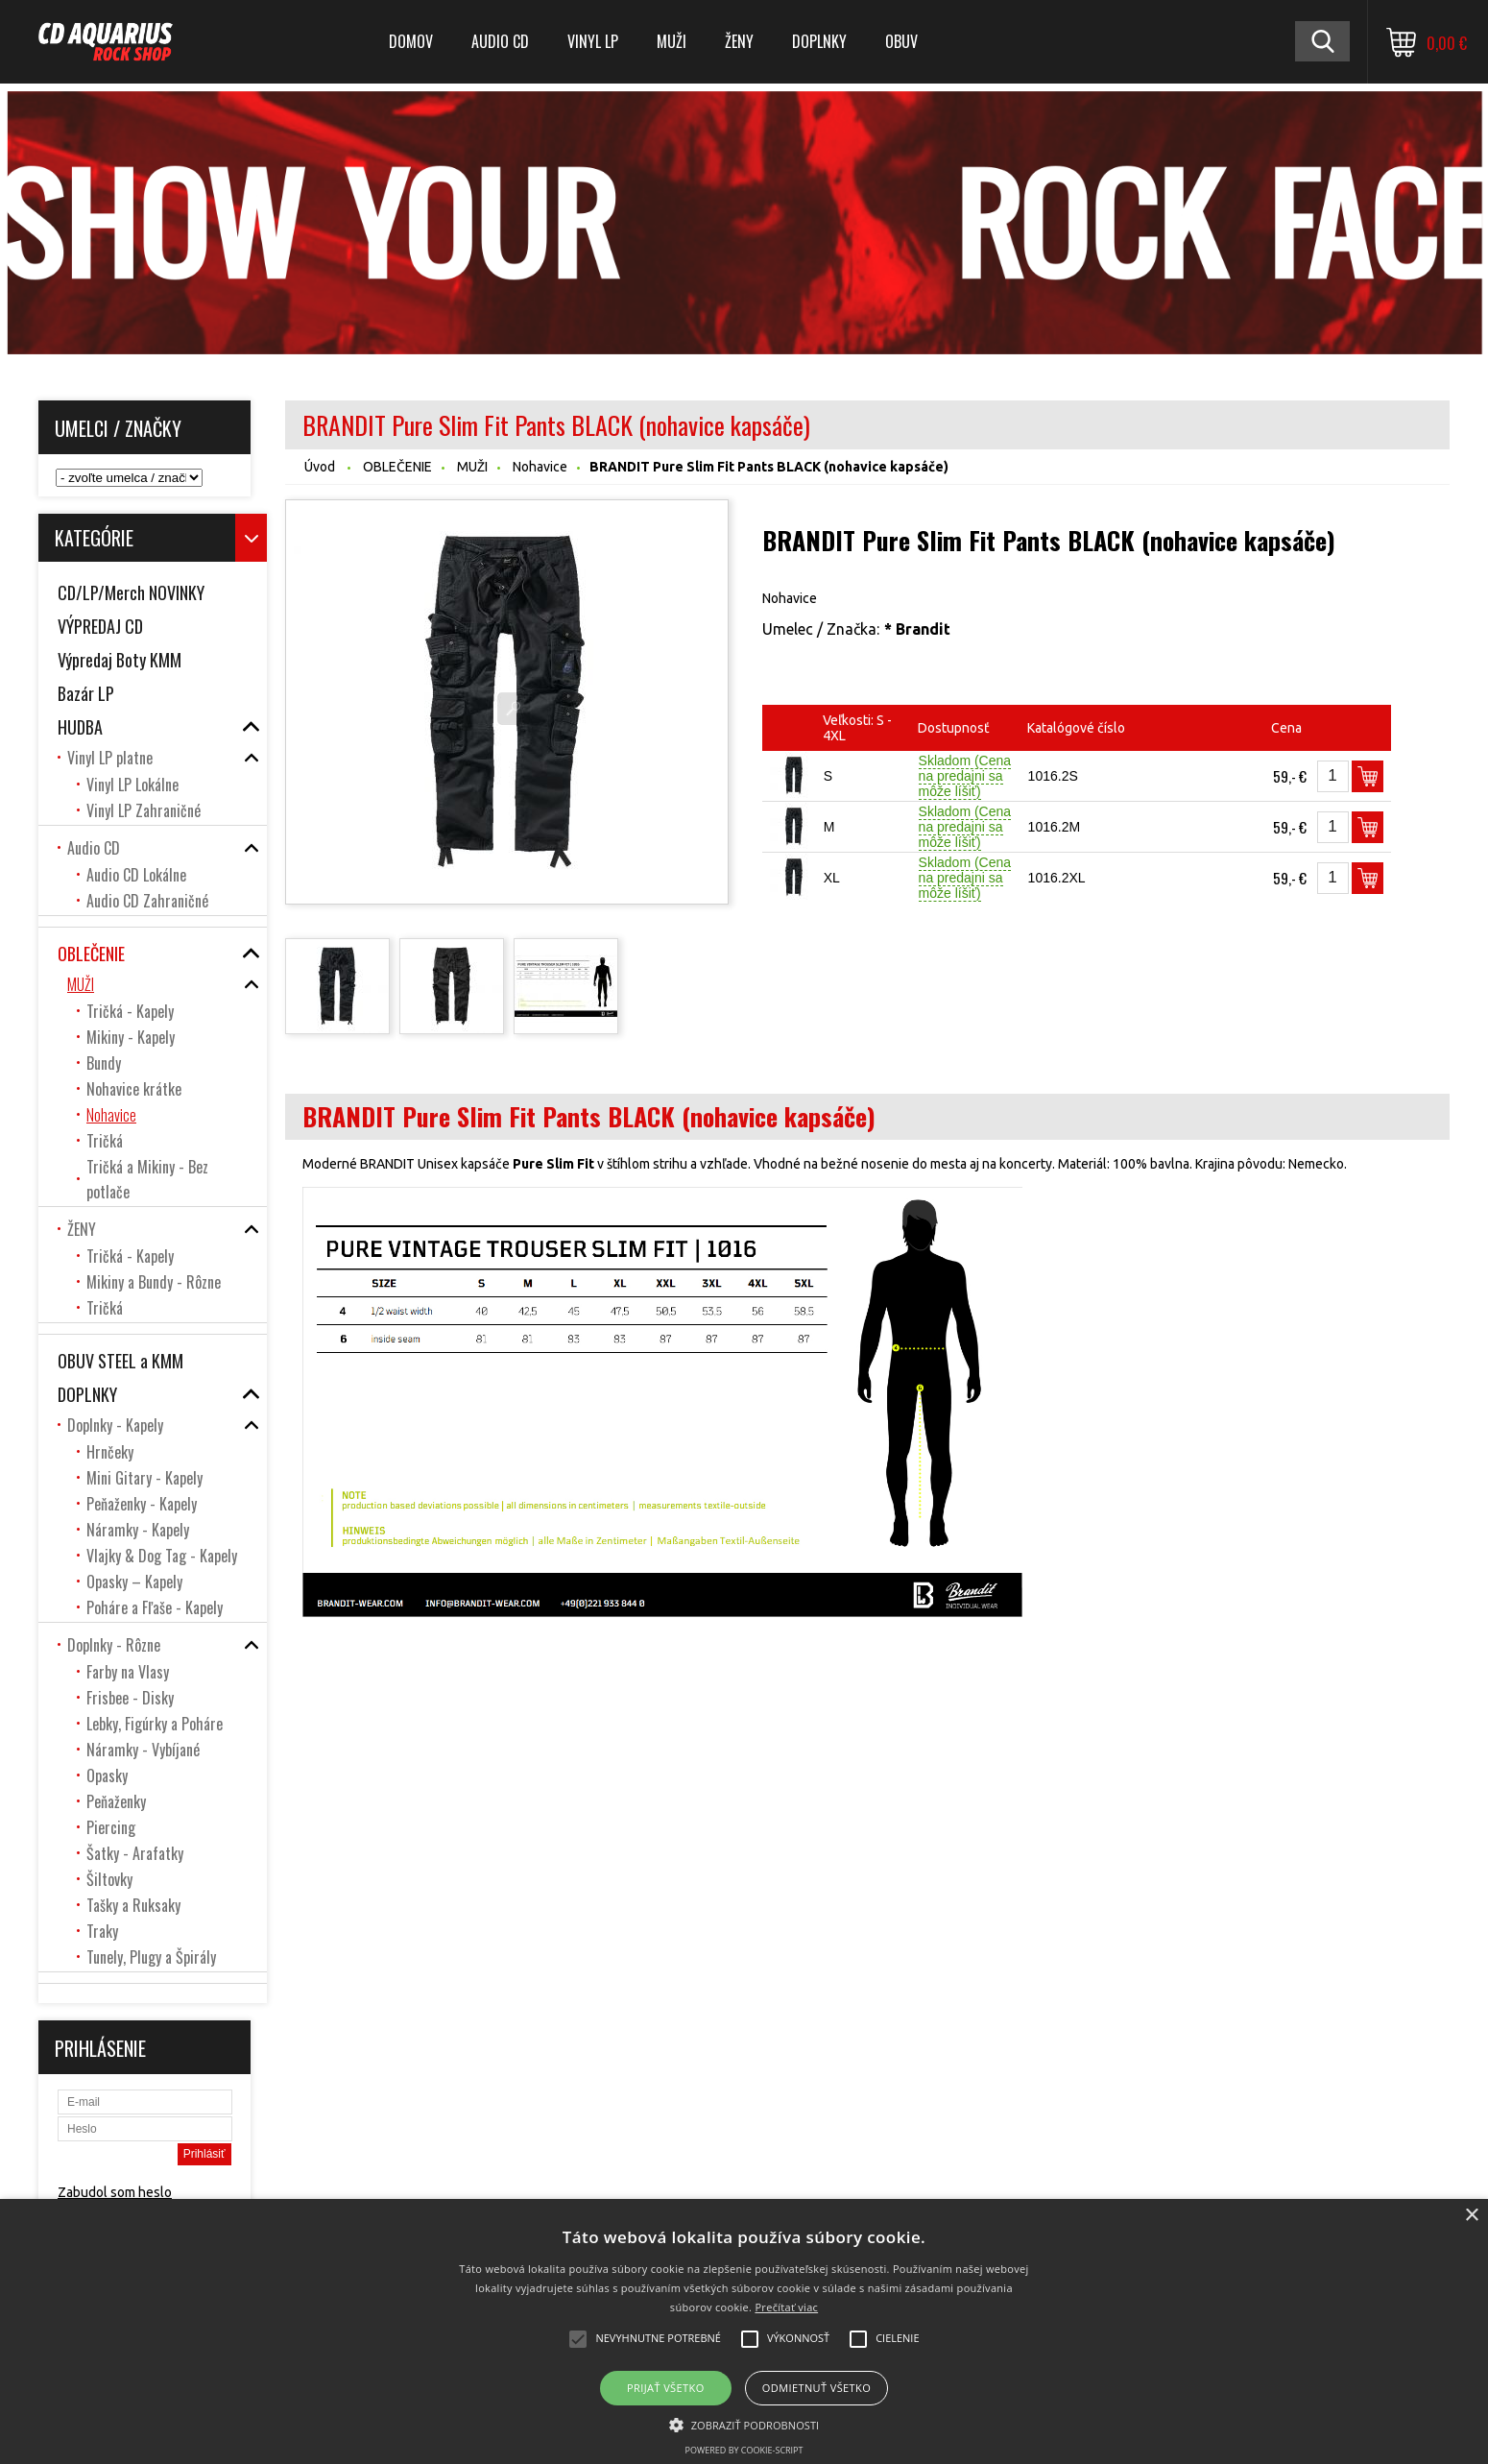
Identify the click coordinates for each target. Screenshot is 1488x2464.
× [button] (1471, 2216)
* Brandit (917, 629)
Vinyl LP (592, 41)
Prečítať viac (786, 2307)
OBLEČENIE (397, 466)
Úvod (319, 466)
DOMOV (411, 41)
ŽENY (739, 41)
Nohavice (540, 466)
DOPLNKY (819, 41)
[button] (744, 2423)
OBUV (901, 41)
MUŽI (671, 41)
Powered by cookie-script (744, 2450)
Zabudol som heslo (115, 2192)
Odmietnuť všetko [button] (816, 2387)
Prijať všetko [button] (666, 2387)
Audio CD (500, 41)
